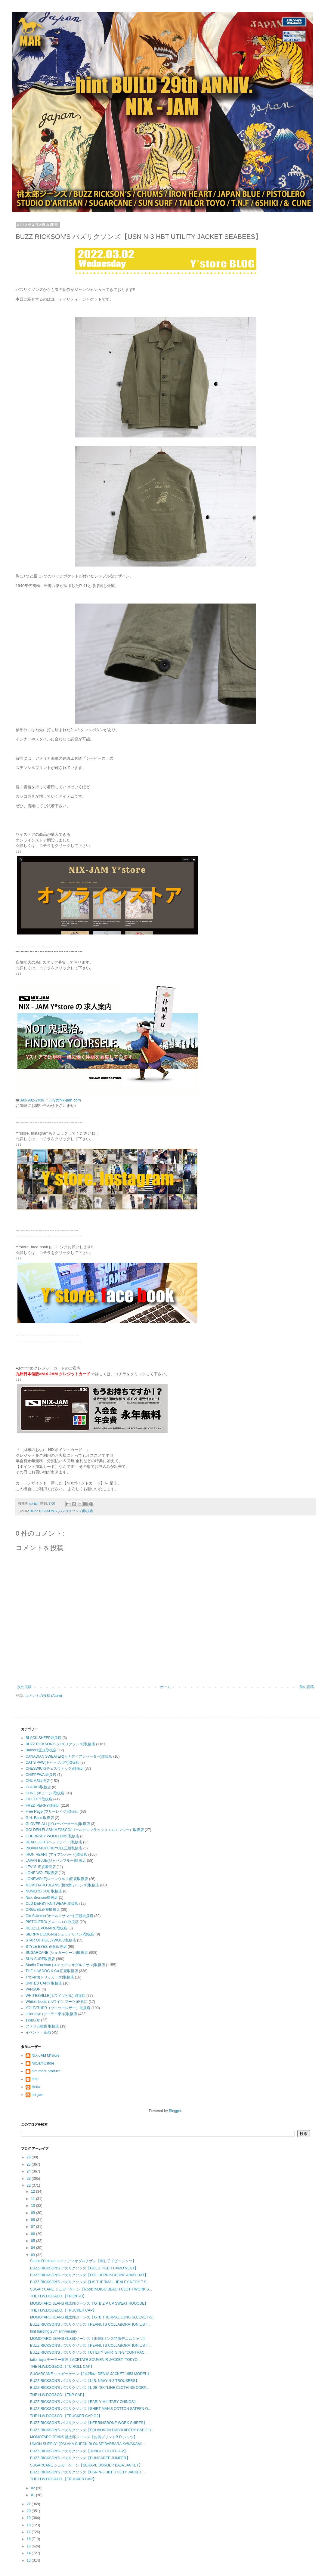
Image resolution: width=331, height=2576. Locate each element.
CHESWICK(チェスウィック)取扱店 (55, 1768)
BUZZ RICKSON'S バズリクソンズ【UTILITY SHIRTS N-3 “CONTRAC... (88, 2352)
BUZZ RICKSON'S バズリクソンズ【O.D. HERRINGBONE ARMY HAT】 (89, 2275)
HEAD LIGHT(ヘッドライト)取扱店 (54, 1842)
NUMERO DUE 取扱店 (44, 1891)
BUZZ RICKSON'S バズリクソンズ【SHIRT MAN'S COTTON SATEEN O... (90, 2409)
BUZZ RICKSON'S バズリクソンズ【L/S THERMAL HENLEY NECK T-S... (90, 2282)
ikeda (36, 2087)
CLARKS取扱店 (38, 1787)
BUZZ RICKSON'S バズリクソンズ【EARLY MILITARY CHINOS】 (84, 2402)
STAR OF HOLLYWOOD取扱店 (51, 1940)
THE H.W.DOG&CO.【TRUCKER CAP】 (63, 2310)
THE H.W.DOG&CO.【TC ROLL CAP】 (62, 2366)
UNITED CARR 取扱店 (44, 1983)
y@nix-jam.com (68, 1100)
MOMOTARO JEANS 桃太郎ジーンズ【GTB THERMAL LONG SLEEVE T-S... (92, 2317)
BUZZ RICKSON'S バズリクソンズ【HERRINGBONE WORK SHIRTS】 (88, 2423)
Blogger (175, 2111)
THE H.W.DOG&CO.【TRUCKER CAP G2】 (66, 2416)
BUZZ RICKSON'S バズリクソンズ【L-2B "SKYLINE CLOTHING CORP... (89, 2388)
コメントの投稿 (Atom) (43, 1696)
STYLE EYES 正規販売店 (46, 1946)
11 (33, 2199)
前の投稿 (306, 1687)
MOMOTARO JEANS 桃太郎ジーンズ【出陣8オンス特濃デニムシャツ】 (88, 2339)
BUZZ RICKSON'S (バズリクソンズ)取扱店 (61, 1511)
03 (33, 2255)
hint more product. (46, 2071)
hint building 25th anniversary (53, 2331)
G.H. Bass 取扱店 (40, 1818)
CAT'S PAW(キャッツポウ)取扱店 (52, 1762)
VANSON (33, 1989)
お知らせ (33, 2020)
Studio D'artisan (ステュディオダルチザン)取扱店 (65, 1965)
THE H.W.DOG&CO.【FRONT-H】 (58, 2296)
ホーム (165, 1687)
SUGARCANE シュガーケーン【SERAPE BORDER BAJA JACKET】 (86, 2465)
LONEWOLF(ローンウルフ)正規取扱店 (57, 1879)
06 (33, 2234)
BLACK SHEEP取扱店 (43, 1738)
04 (33, 2248)
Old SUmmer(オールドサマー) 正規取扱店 (59, 1916)
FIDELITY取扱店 (39, 1799)
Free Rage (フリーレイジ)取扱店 (52, 1811)
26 (29, 2157)
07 (33, 2227)
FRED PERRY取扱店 (43, 1805)
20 (29, 2511)
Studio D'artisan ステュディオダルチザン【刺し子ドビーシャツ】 (83, 2261)
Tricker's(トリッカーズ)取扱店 (50, 1977)
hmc (35, 2079)
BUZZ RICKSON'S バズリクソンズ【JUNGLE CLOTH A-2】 (79, 2451)
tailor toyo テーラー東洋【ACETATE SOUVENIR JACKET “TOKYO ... (86, 2360)
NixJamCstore (43, 2063)
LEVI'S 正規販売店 (41, 1867)
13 (29, 2560)
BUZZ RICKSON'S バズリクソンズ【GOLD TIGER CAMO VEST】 (84, 2268)
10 (33, 2206)
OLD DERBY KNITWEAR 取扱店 (52, 1903)
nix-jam (37, 2095)
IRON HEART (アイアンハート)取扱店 (56, 1854)
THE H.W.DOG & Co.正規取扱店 (52, 1971)
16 (29, 2539)
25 (29, 2164)
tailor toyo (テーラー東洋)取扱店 (51, 2014)
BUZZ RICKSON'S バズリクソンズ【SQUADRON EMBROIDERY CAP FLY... (92, 2430)
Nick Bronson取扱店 (42, 1897)
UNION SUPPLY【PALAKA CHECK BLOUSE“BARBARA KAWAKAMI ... (88, 2444)
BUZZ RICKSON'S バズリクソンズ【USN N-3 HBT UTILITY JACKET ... (88, 2472)
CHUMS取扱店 (38, 1781)
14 (29, 2553)
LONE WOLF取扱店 (42, 1873)
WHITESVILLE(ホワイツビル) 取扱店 (55, 1996)
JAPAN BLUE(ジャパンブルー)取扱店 (56, 1860)
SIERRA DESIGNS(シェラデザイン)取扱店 (60, 1934)
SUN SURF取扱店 (40, 1959)
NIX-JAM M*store (46, 2055)
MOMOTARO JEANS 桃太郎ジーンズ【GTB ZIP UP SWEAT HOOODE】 (89, 2303)
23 (29, 2178)
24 (29, 2171)
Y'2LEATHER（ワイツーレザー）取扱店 (58, 2008)
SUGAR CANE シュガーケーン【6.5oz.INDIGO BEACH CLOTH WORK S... (91, 2289)
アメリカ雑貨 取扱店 (42, 2026)
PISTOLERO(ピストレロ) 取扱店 (52, 1922)
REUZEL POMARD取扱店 (46, 1928)
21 (29, 2504)
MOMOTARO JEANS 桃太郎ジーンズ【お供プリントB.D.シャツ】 (83, 2437)
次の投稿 (24, 1687)
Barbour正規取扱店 (41, 1750)
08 (33, 2220)
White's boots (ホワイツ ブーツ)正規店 (57, 2002)
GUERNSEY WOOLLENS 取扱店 (52, 1836)
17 (29, 2532)
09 (33, 2213)
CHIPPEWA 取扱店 (41, 1775)
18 (29, 2525)
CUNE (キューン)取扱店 (45, 1793)
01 (33, 2495)
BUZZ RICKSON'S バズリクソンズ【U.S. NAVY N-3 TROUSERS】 (84, 2381)
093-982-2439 (32, 1100)
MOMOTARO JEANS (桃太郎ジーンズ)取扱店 (62, 1885)
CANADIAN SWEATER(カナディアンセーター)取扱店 (69, 1756)
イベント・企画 (38, 2032)
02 (33, 2488)
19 (29, 2518)
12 (33, 2191)
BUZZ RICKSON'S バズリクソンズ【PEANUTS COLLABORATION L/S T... (90, 2324)
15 (29, 2546)
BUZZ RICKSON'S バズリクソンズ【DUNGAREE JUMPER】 (80, 2458)
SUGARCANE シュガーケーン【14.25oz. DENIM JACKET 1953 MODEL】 (90, 2374)
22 (29, 2185)
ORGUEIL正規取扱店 (43, 1909)
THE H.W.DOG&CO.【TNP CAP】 (58, 2395)
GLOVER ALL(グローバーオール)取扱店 (58, 1824)
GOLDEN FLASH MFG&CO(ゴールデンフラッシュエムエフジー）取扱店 (85, 1830)
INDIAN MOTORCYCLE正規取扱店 (54, 1848)
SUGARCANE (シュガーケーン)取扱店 (57, 1953)
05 (33, 2241)
